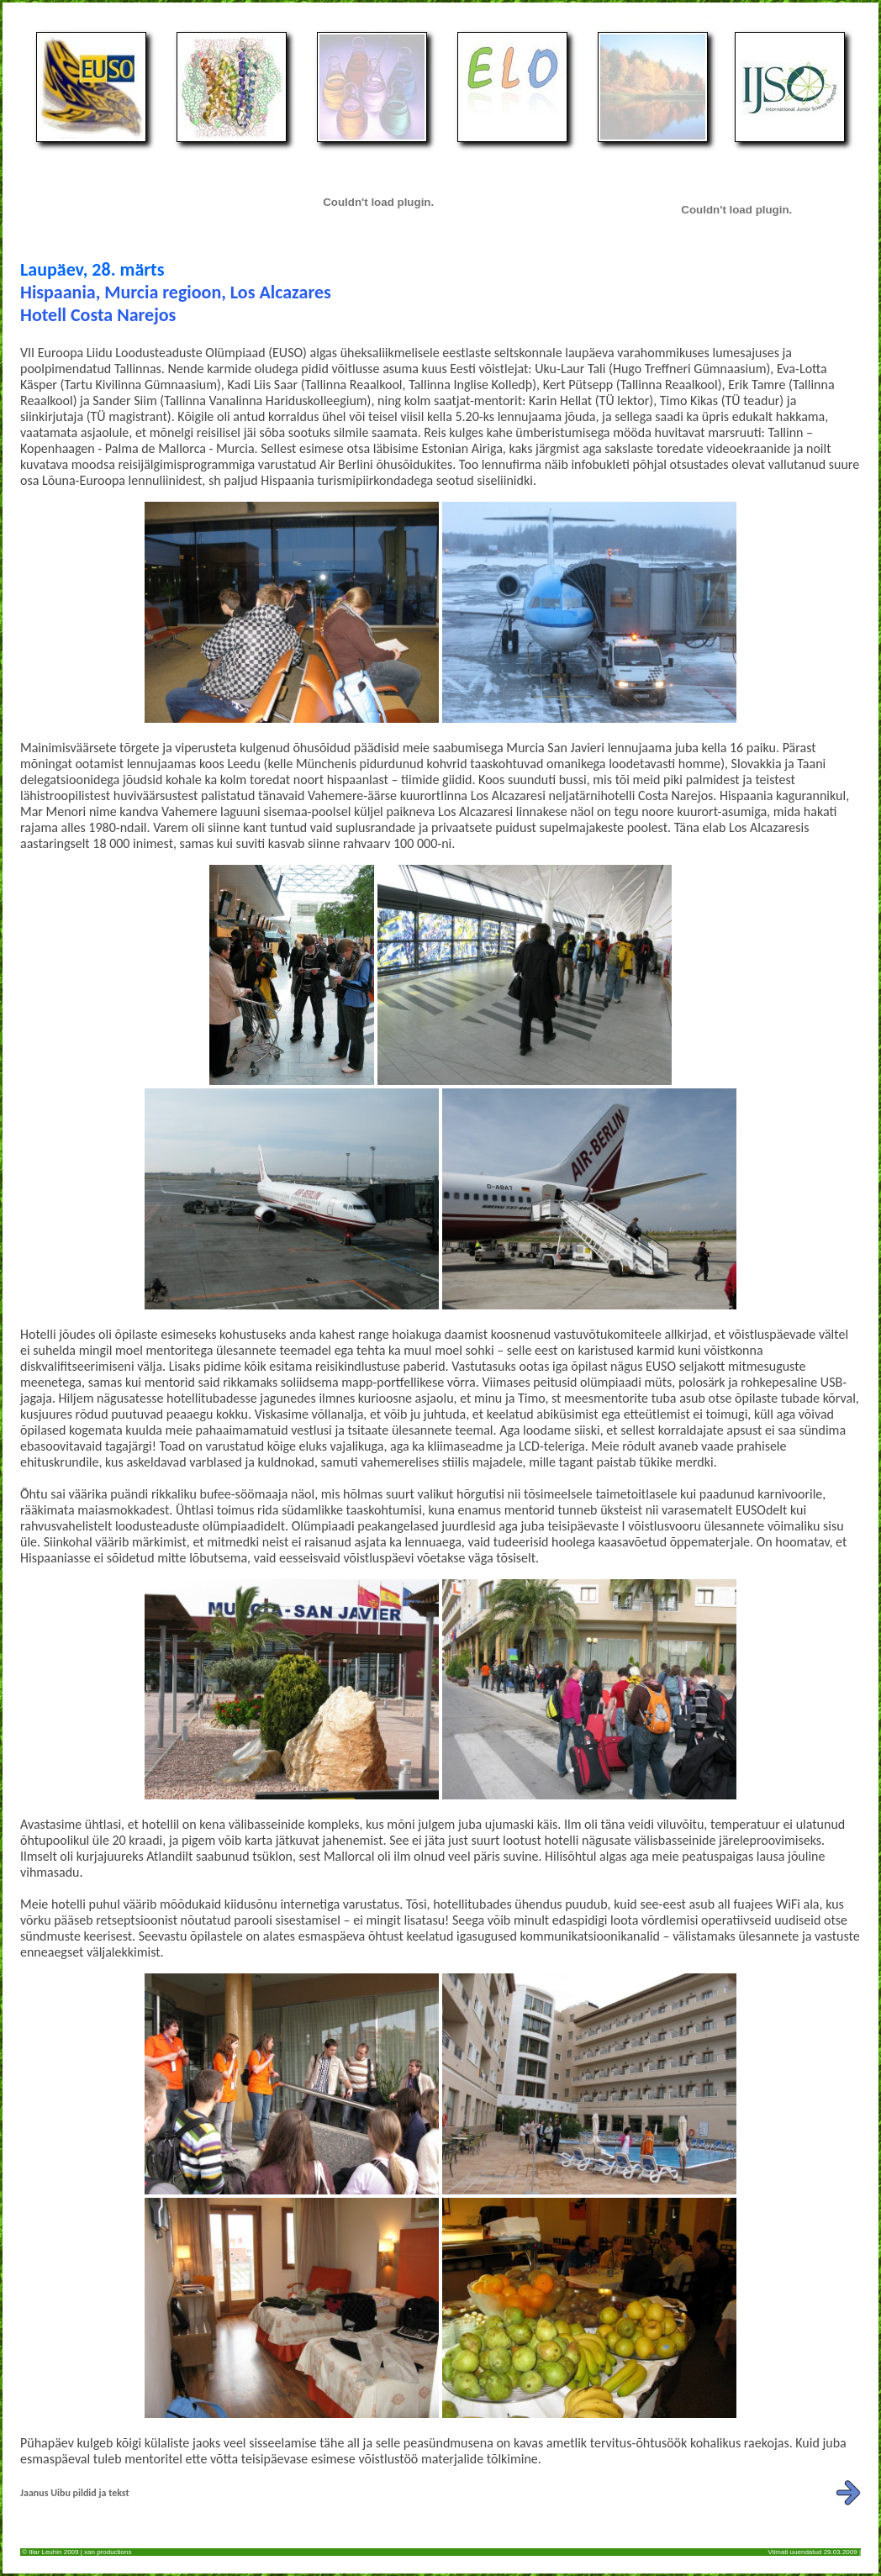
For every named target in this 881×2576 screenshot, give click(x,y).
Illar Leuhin (45, 2552)
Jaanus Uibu (45, 2493)
